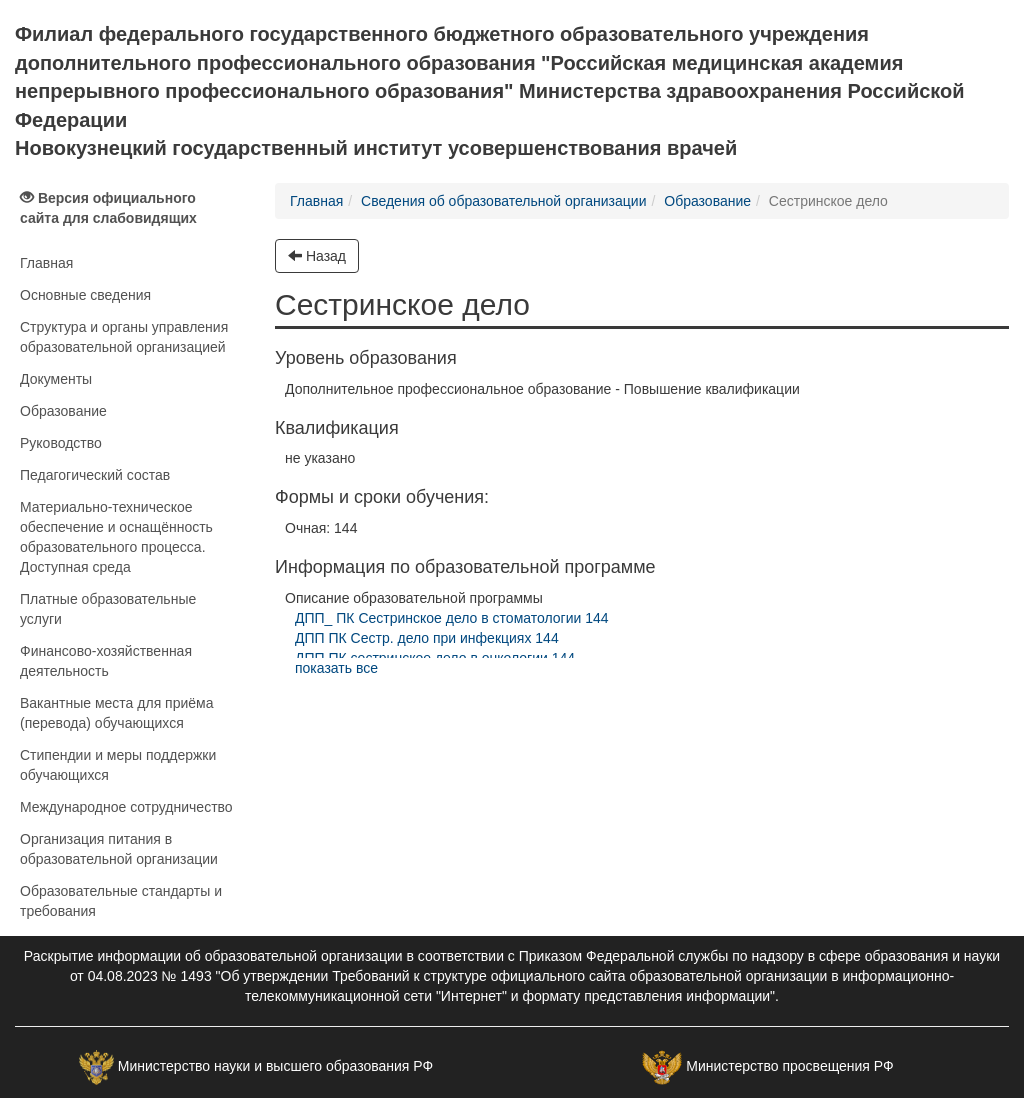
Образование (63, 411)
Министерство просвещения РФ (789, 1066)
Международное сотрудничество (126, 807)
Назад (317, 256)
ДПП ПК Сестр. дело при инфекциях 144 (427, 638)
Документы (56, 379)
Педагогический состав (95, 475)
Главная (46, 263)
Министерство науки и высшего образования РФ (275, 1066)
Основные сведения (85, 295)
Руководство (61, 443)
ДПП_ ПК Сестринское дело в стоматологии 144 (452, 618)
